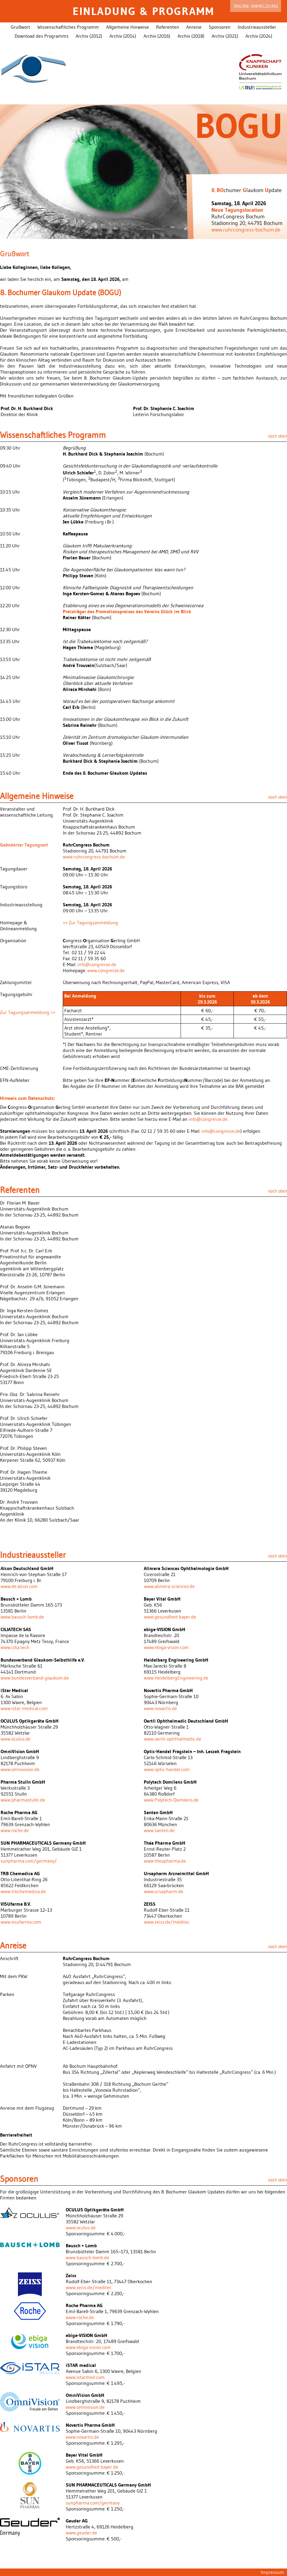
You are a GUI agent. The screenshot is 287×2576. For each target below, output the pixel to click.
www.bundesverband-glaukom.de (35, 1678)
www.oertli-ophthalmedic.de (172, 1739)
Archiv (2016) (157, 36)
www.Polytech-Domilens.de (171, 1800)
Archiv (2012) (89, 36)
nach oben (277, 436)
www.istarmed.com (85, 2377)
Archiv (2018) (191, 36)
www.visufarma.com (21, 1922)
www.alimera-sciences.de (169, 1586)
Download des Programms (41, 36)
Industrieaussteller (257, 27)
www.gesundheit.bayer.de (170, 1617)
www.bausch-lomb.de (22, 1617)
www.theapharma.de (165, 1861)
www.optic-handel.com (167, 1769)
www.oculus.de (15, 1739)
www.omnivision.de (20, 1769)
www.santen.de (159, 1830)
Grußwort (20, 27)
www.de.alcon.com (19, 1586)
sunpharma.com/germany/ (29, 1861)
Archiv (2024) (258, 36)
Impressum (272, 2572)
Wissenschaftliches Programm (68, 27)
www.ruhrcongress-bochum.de (245, 229)
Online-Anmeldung (255, 6)
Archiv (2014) (122, 36)
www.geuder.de (81, 2533)
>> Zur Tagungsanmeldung (90, 922)
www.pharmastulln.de (23, 1800)
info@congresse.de (96, 964)
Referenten (167, 27)
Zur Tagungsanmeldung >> (27, 1012)
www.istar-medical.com (24, 1708)
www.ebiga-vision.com (166, 1647)
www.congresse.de (106, 970)
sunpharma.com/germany (93, 2503)
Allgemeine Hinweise (127, 27)
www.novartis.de (160, 1708)
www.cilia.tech (15, 1647)
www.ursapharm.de (163, 1891)
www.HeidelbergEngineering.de (176, 1678)
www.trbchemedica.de (23, 1891)
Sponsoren (219, 27)
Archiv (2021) (225, 36)
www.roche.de (15, 1830)
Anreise (193, 27)
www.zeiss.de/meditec (167, 1922)
